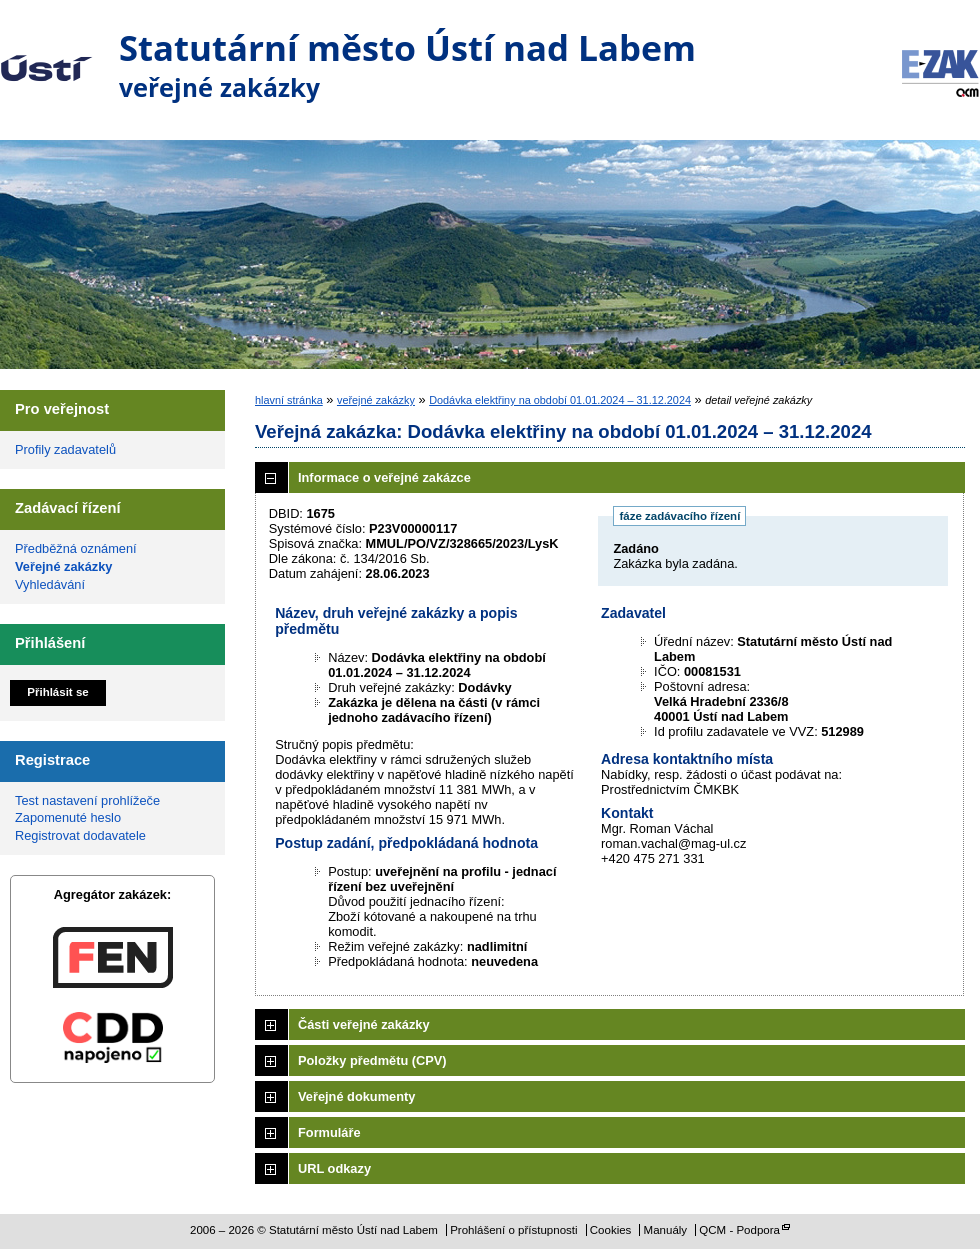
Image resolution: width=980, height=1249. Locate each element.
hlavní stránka (289, 400)
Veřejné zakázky (63, 566)
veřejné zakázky (376, 400)
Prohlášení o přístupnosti (513, 1230)
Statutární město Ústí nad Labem (46, 54)
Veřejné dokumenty (356, 1096)
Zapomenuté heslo (68, 817)
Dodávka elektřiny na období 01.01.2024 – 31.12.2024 (560, 400)
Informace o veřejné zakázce (384, 477)
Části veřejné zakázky (364, 1024)
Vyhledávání (50, 584)
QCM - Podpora (739, 1230)
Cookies (611, 1230)
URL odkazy (334, 1168)
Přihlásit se (57, 692)
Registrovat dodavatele (80, 835)
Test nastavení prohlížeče (87, 800)
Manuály (666, 1230)
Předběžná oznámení (76, 548)
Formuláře (329, 1132)
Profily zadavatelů (65, 449)
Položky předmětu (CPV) (372, 1060)
